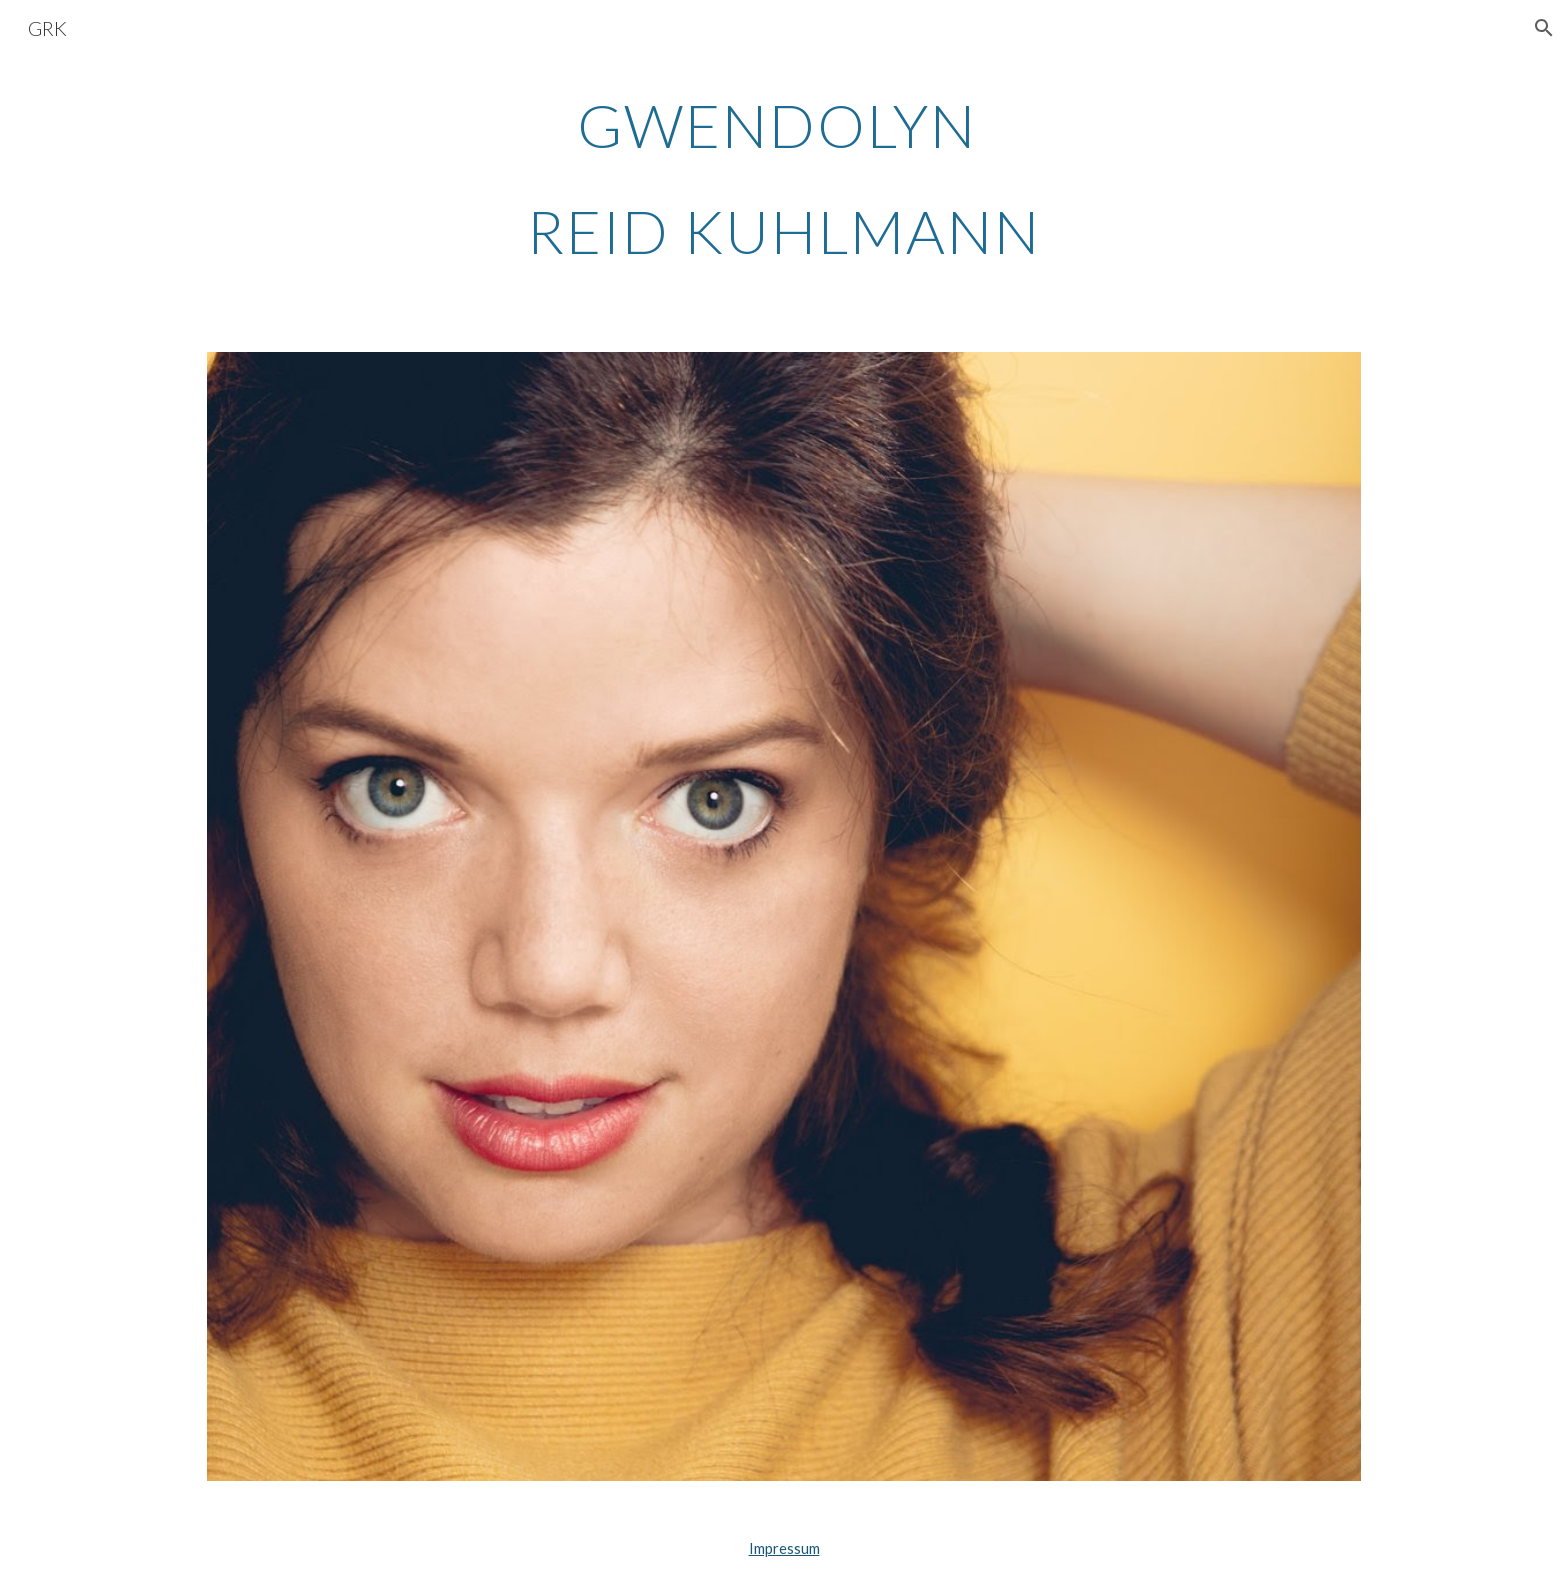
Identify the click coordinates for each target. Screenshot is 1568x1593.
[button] (1544, 28)
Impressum (784, 1548)
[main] (784, 178)
